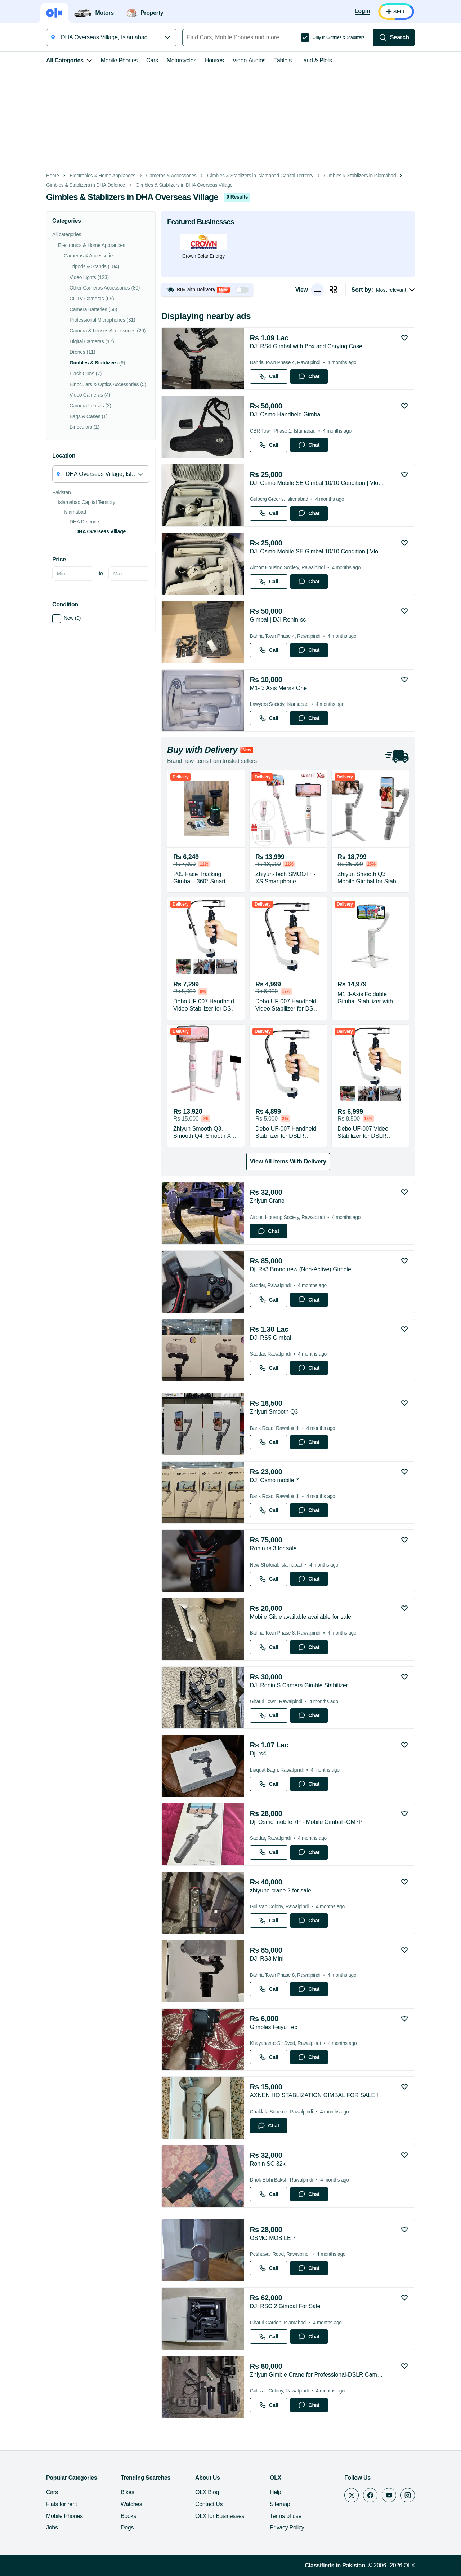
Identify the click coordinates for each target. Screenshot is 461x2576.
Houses (214, 60)
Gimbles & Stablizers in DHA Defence (85, 185)
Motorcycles (181, 60)
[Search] (394, 37)
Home (52, 175)
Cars (152, 60)
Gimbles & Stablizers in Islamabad (360, 175)
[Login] (362, 11)
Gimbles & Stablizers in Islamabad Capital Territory (260, 175)
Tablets (283, 60)
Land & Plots (316, 60)
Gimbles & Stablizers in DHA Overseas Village (184, 185)
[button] (207, 289)
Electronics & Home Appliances (102, 175)
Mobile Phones (119, 60)
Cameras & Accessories (171, 175)
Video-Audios (249, 60)
